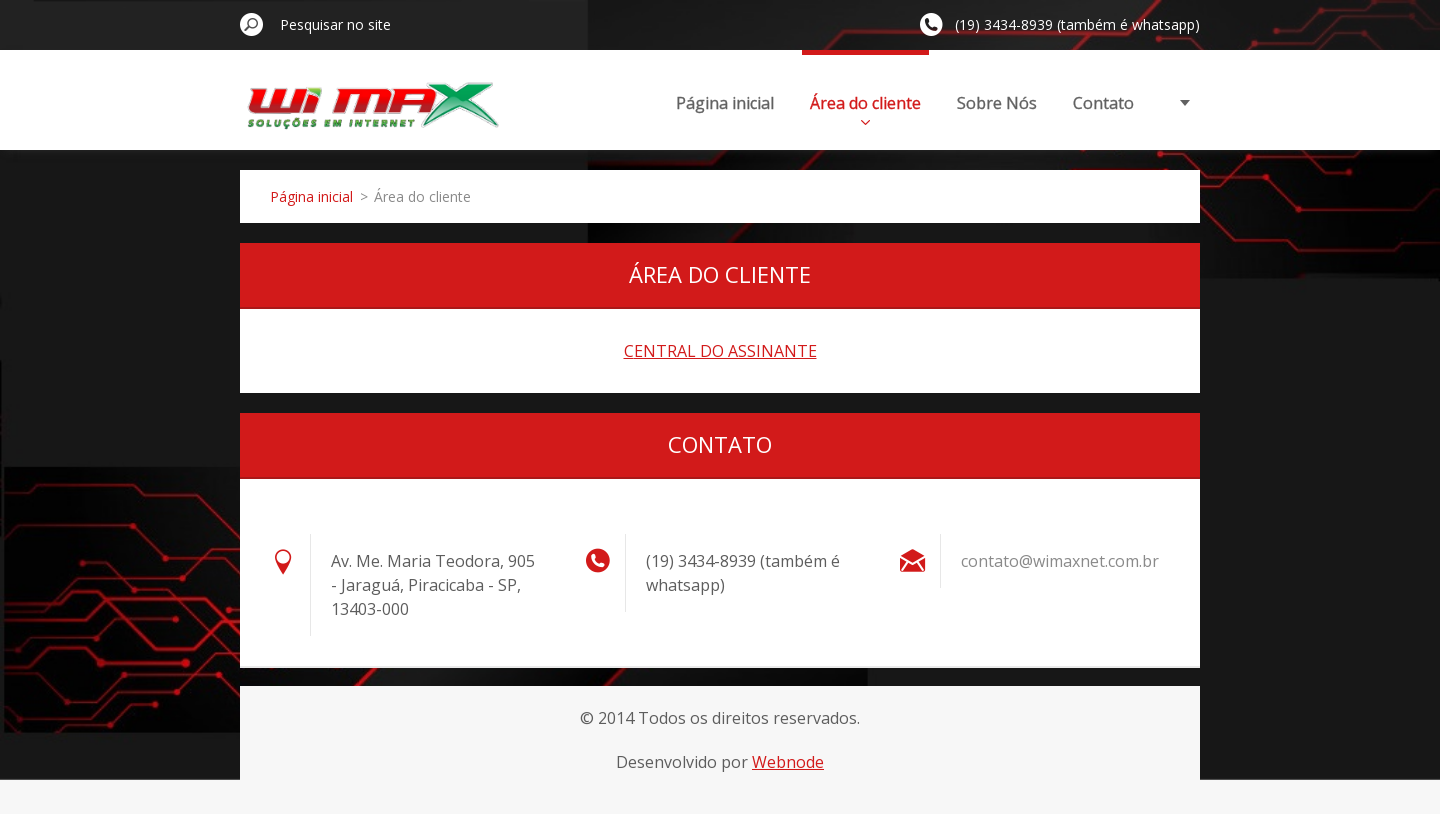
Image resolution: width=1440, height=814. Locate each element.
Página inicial (725, 103)
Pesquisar (252, 24)
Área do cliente (865, 108)
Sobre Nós (997, 103)
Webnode (788, 762)
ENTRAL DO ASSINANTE (725, 351)
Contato (1103, 103)
